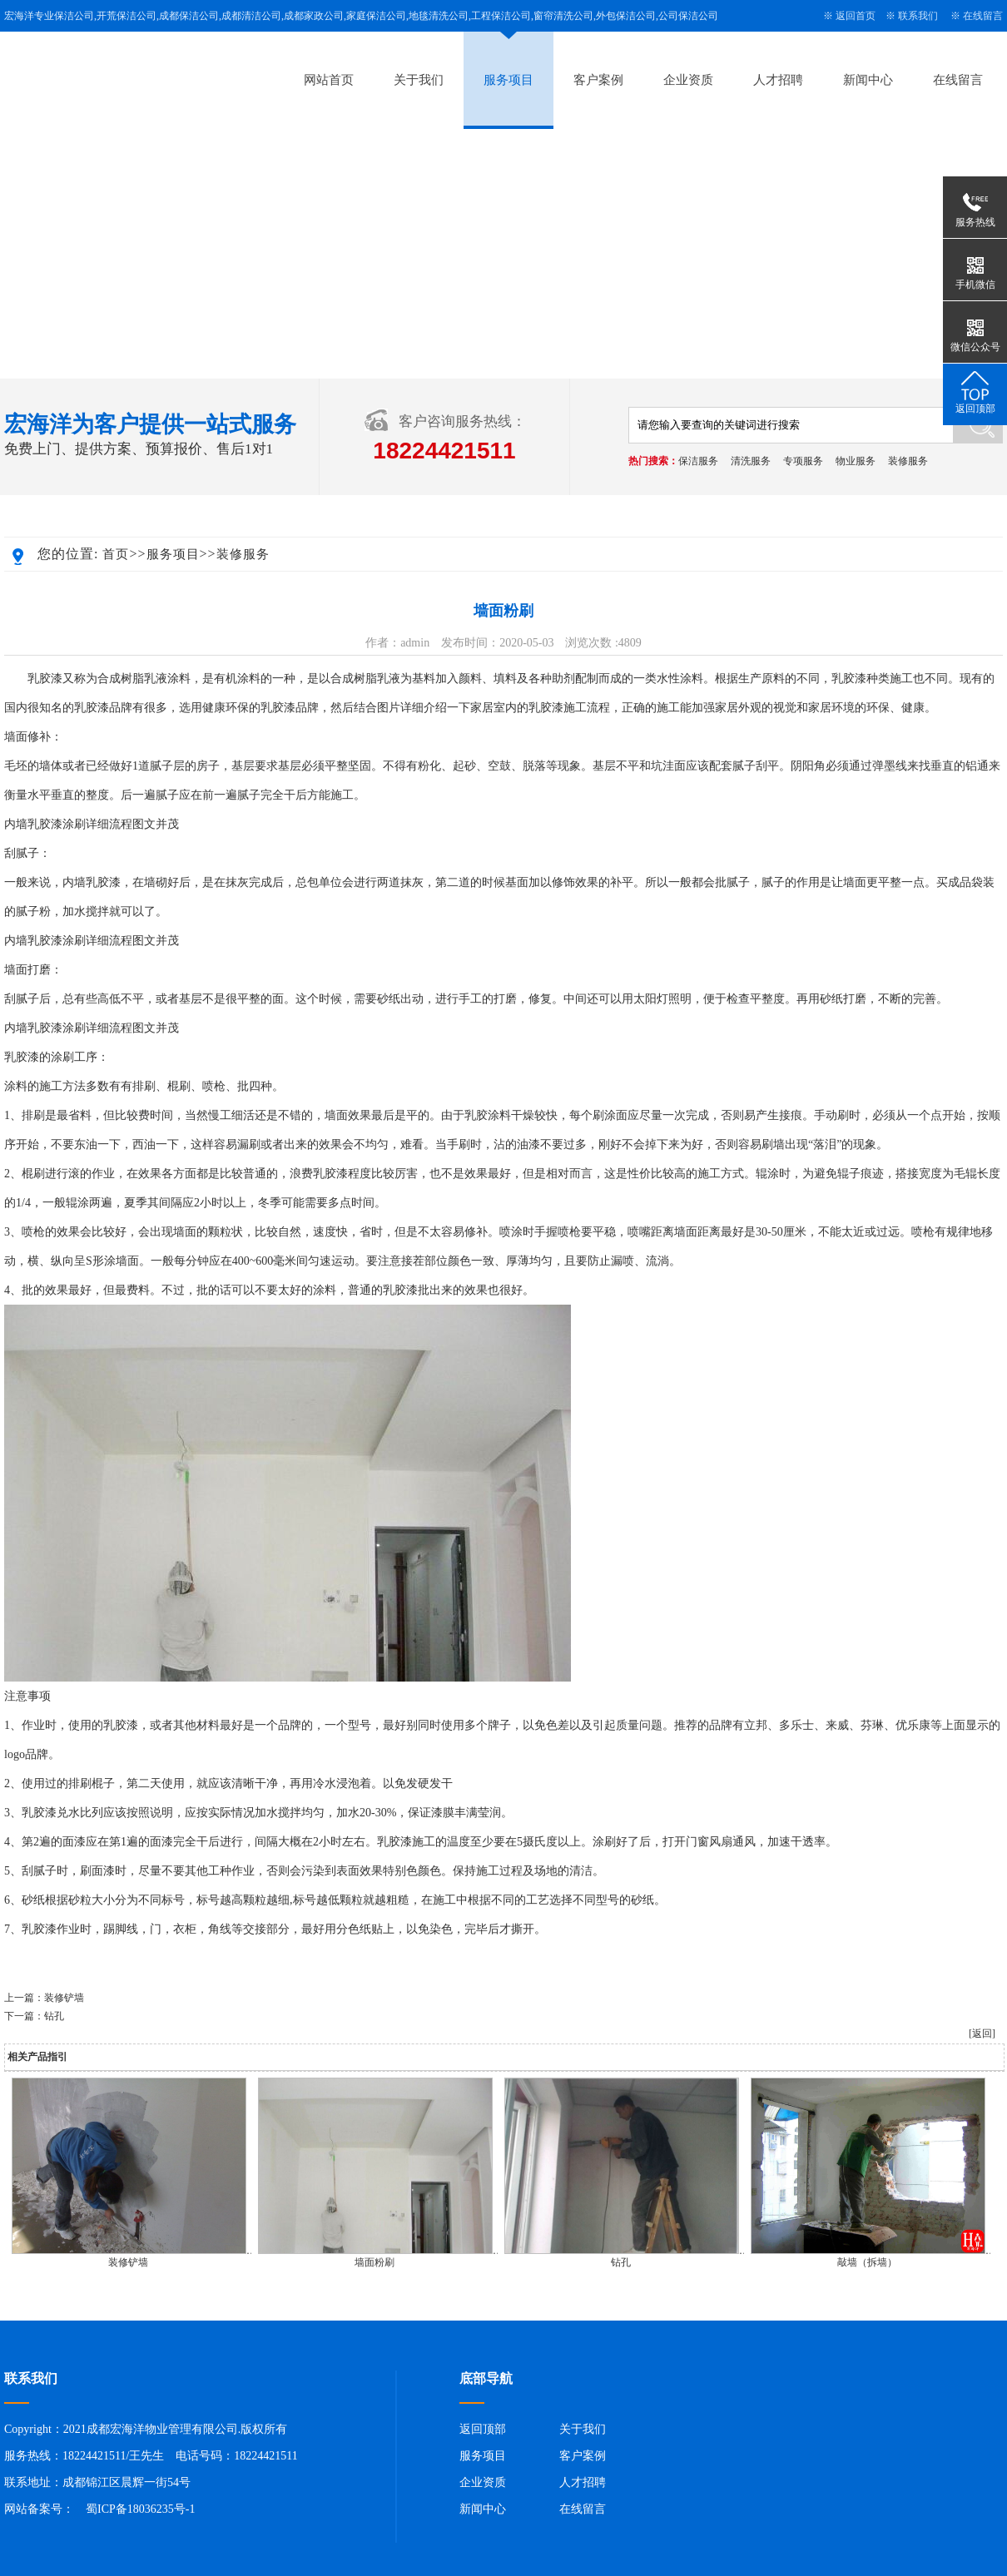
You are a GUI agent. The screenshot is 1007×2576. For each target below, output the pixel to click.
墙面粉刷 (374, 2262)
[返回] (982, 2033)
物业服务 (856, 461)
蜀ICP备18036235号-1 (140, 2509)
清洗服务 (751, 461)
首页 (115, 554)
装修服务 (908, 461)
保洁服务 (698, 461)
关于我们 (419, 80)
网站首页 (329, 80)
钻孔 (54, 2016)
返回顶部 (482, 2429)
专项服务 (803, 461)
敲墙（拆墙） (867, 2262)
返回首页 (856, 16)
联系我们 (918, 16)
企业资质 (688, 80)
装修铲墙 (64, 1998)
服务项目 (508, 80)
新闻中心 (868, 80)
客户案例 (598, 80)
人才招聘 (778, 80)
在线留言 (983, 16)
